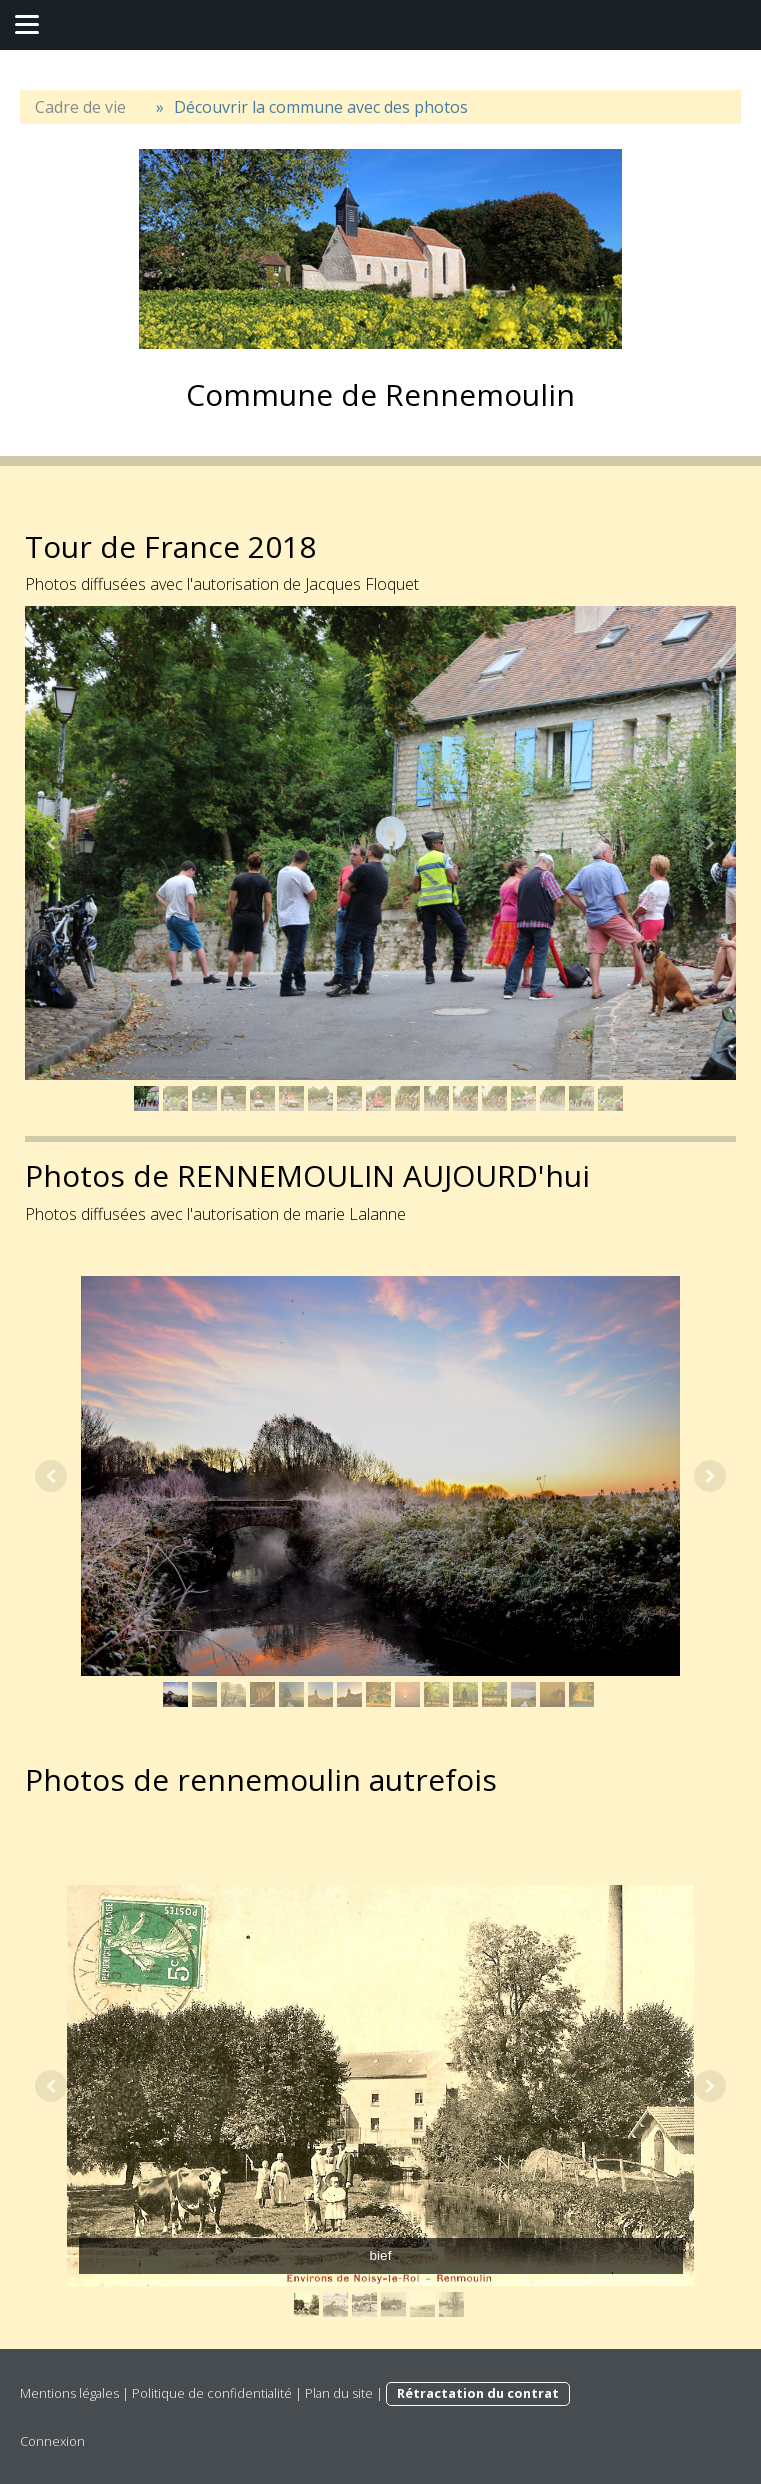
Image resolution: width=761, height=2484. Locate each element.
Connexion (52, 2441)
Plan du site (339, 2393)
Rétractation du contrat (478, 2393)
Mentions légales (69, 2393)
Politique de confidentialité (212, 2393)
